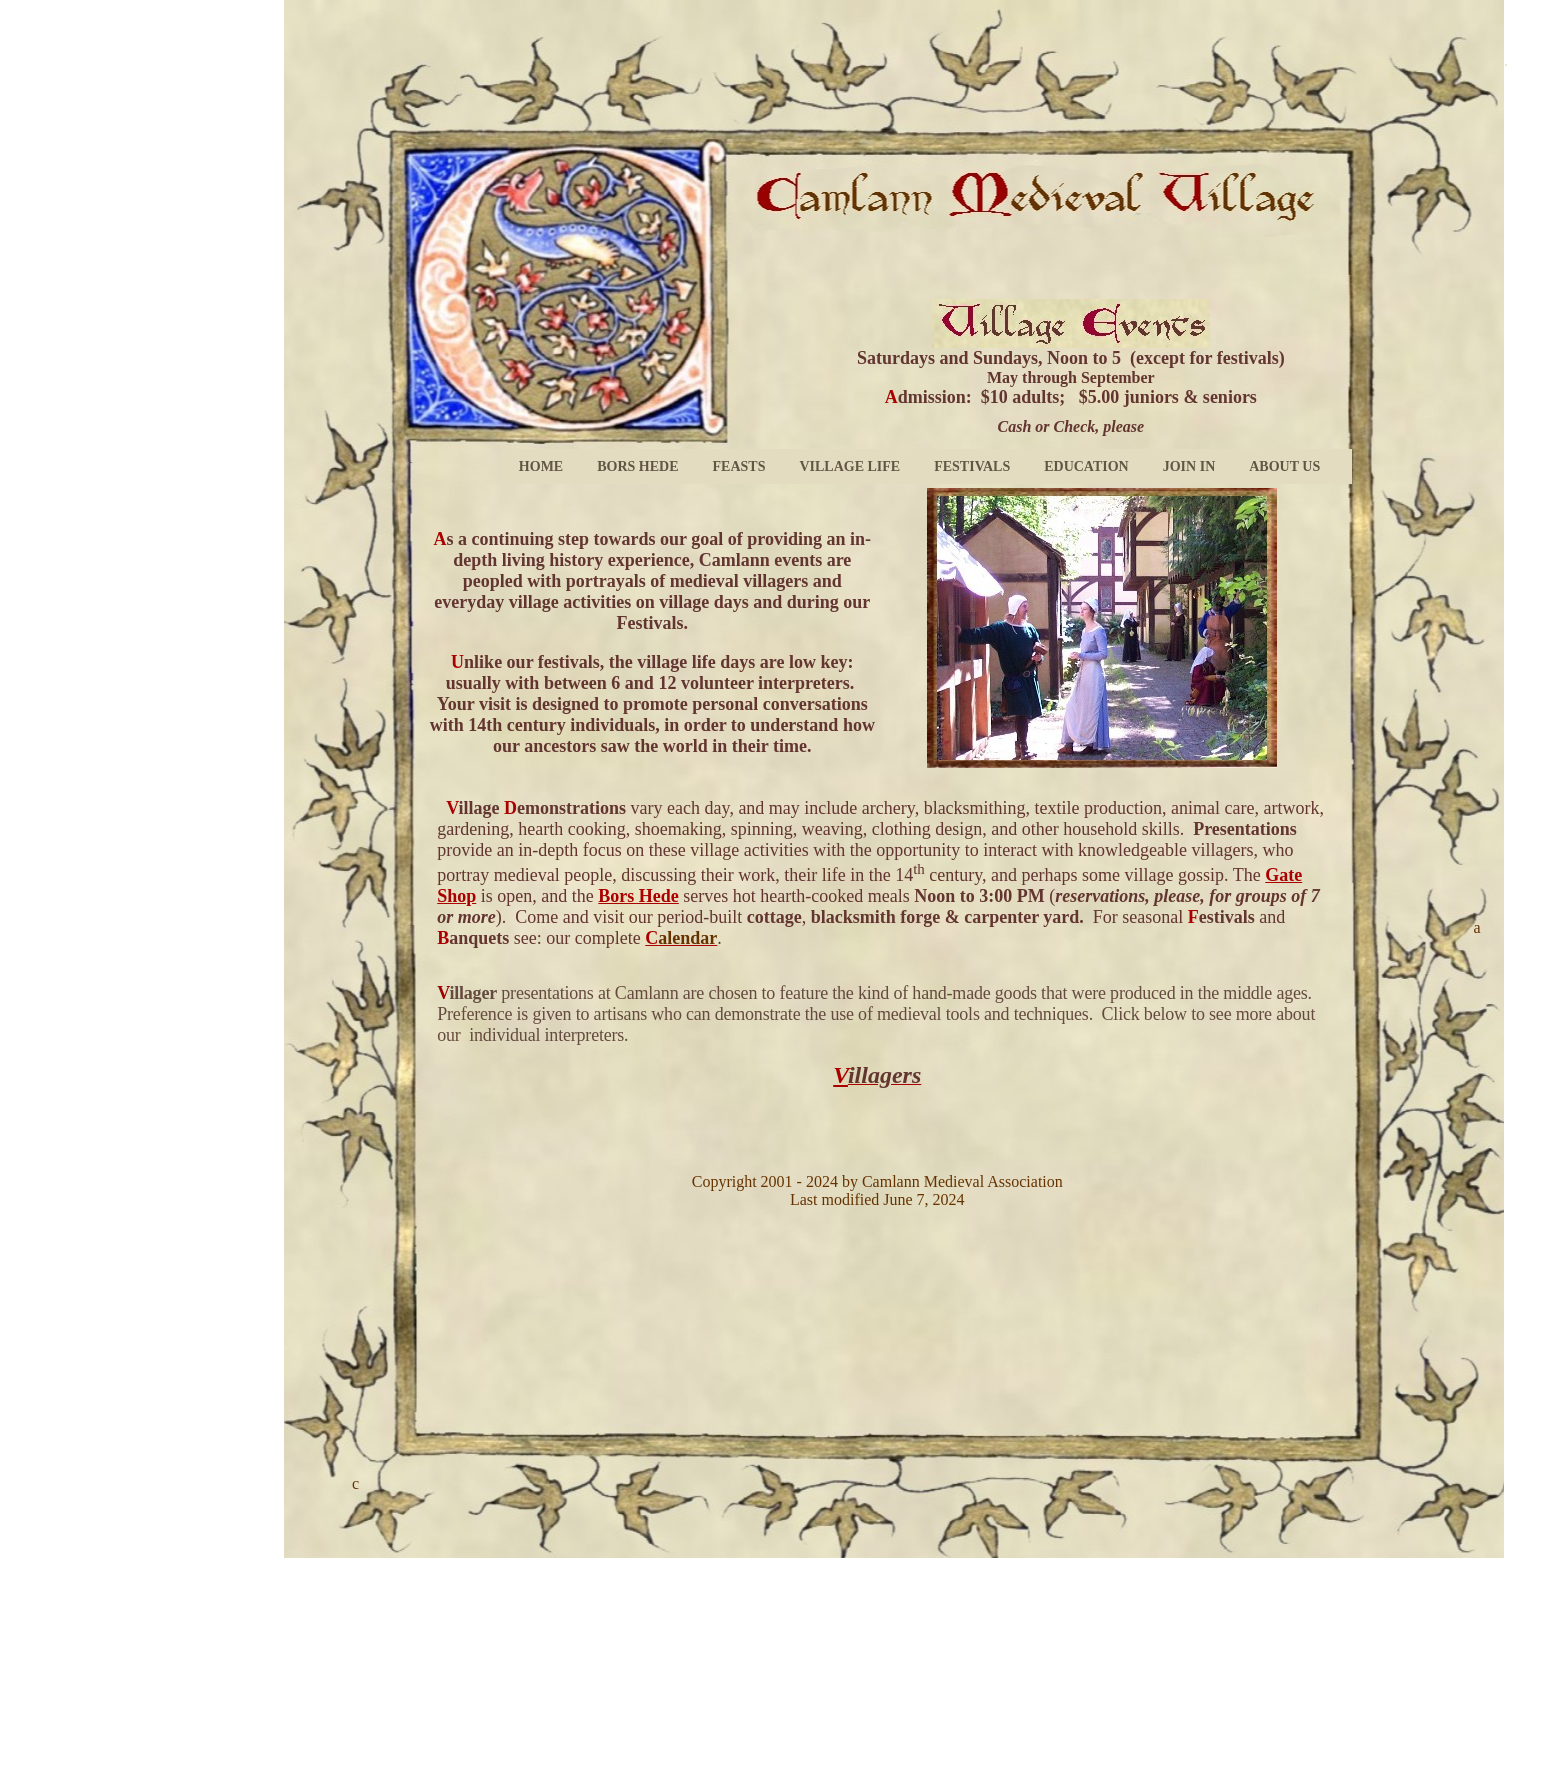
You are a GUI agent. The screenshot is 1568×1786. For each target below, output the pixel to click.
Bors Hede (638, 896)
